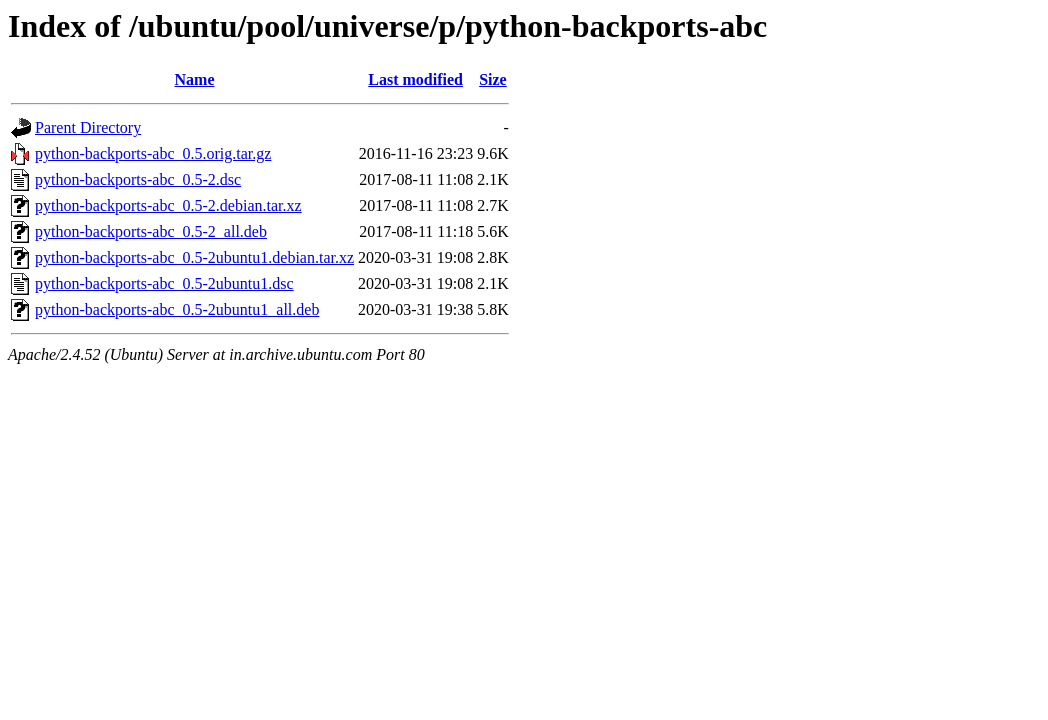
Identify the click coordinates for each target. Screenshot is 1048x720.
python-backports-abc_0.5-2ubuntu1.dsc (164, 283)
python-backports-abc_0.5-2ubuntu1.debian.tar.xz (194, 257)
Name (195, 79)
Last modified (415, 79)
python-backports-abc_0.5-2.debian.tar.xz (168, 205)
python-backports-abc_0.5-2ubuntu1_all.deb (177, 309)
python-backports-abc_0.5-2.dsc (138, 179)
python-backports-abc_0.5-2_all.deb (151, 231)
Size (493, 79)
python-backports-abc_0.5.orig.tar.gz (153, 153)
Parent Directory (88, 127)
